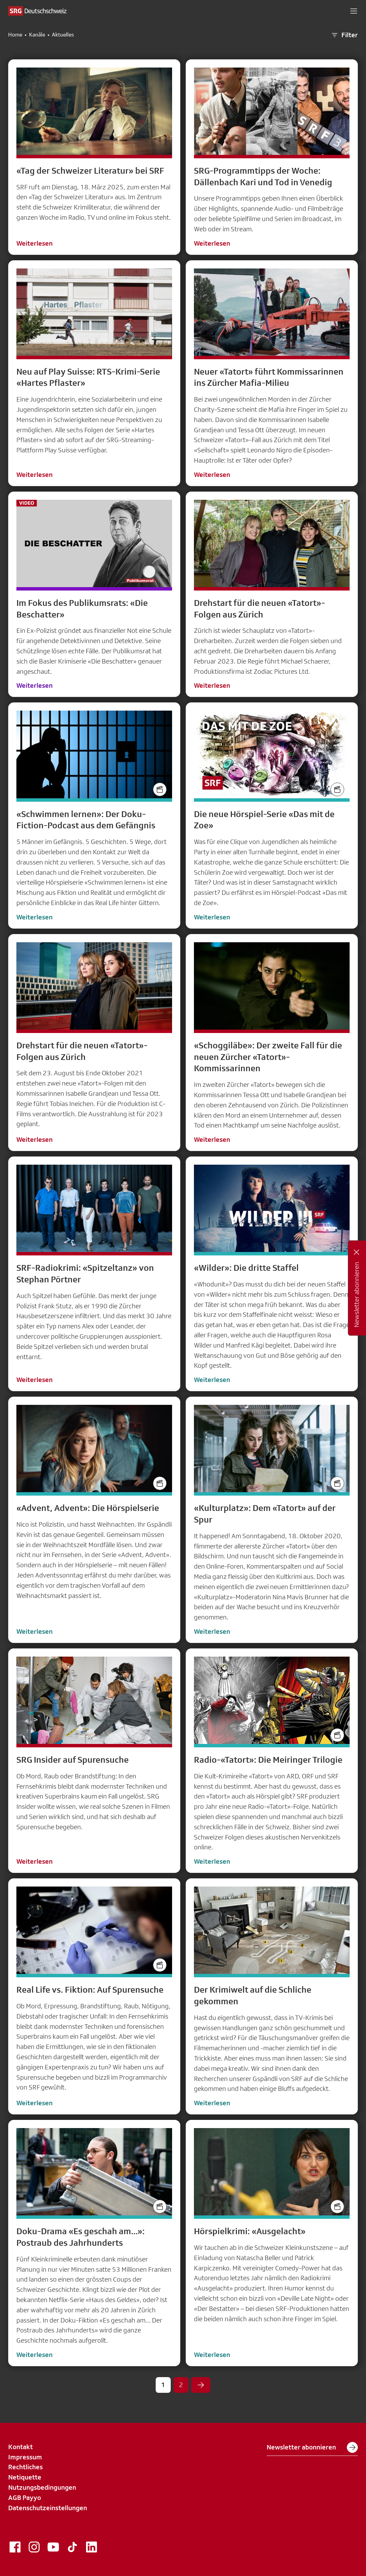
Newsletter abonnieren (312, 2447)
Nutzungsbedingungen (42, 2487)
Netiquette (24, 2477)
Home (15, 35)
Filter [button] (344, 35)
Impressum (25, 2457)
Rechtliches (25, 2467)
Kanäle (37, 35)
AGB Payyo (24, 2497)
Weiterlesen (34, 243)
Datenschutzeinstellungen (47, 2508)
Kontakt (20, 2446)
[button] (354, 11)
